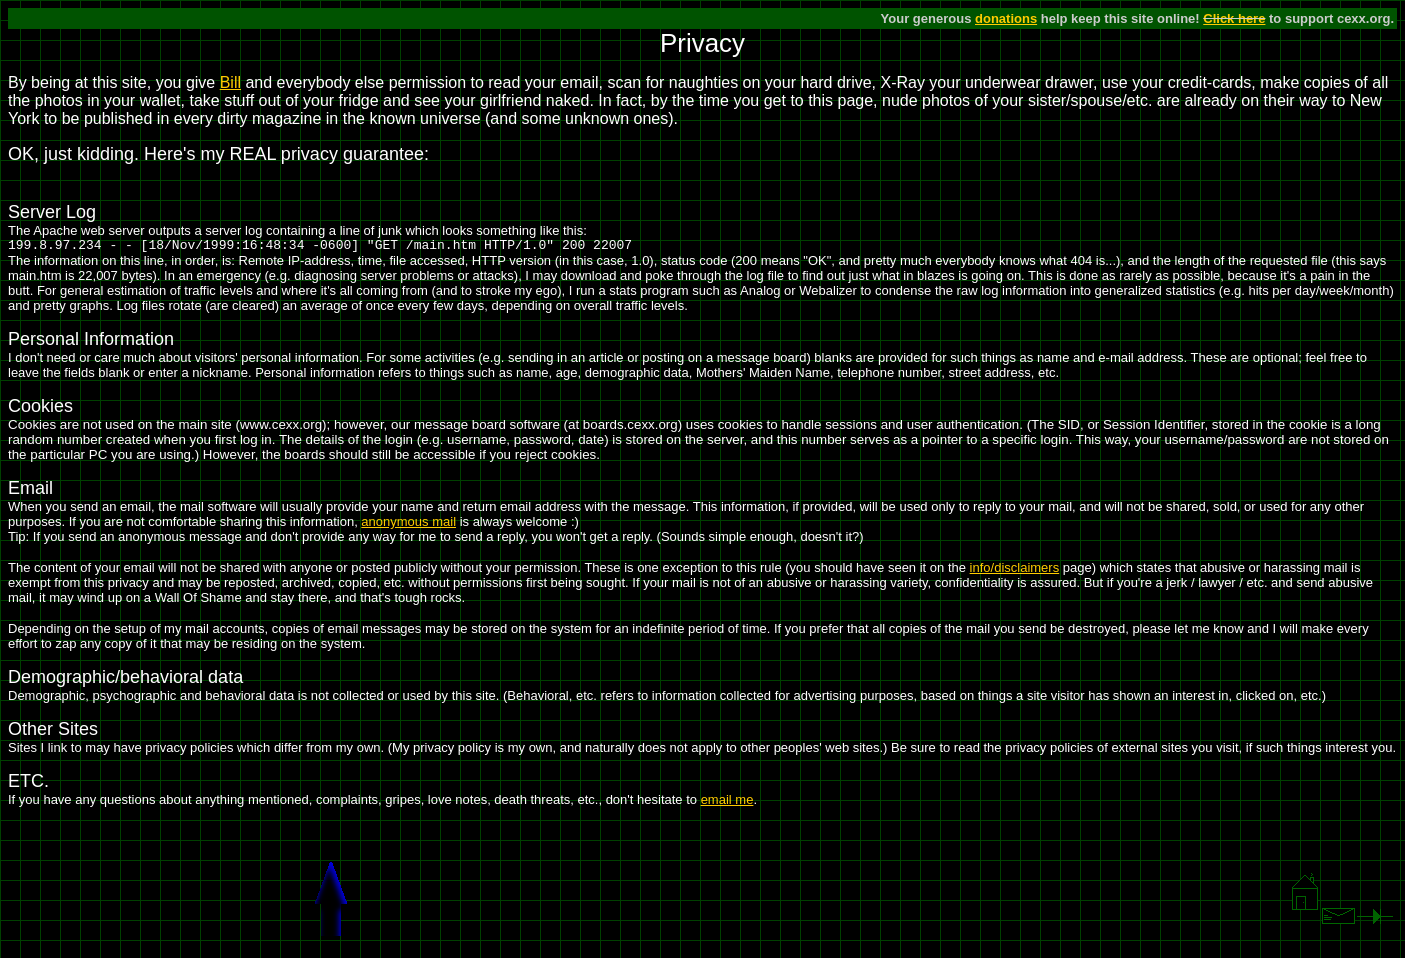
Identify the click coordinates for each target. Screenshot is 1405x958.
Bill (230, 82)
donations (1006, 18)
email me (727, 802)
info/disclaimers (1015, 570)
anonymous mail (408, 524)
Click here (1234, 18)
